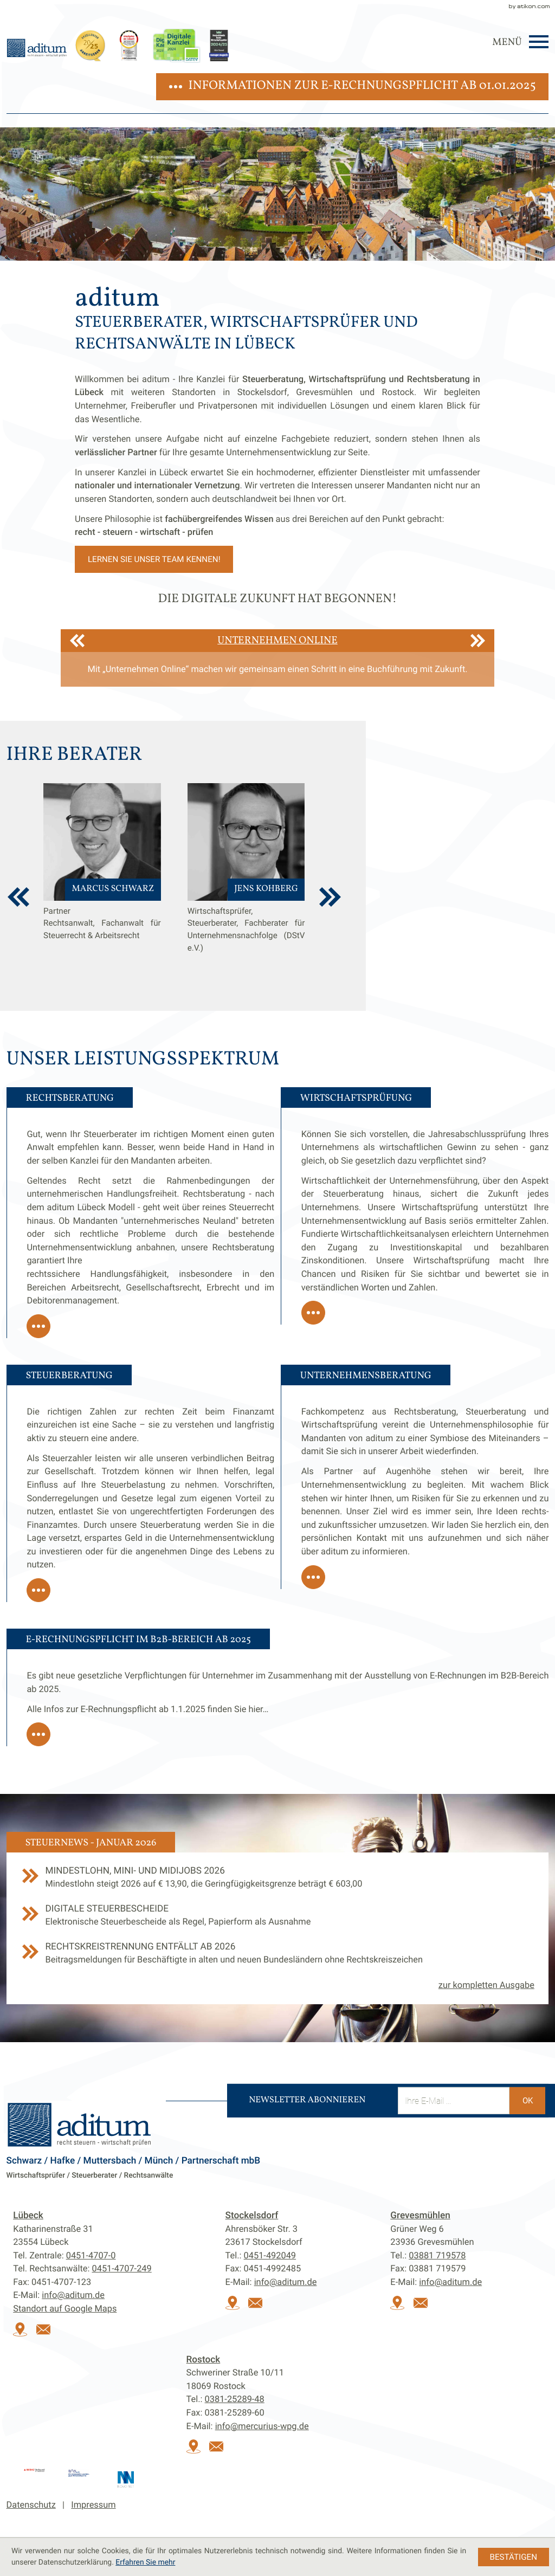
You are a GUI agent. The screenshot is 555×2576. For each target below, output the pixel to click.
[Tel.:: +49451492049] (270, 2255)
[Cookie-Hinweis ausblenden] (513, 2557)
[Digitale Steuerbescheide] (278, 1922)
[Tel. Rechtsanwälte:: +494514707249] (122, 2268)
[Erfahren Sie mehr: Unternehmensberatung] (313, 1577)
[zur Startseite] (37, 47)
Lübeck (28, 2215)
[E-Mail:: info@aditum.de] (46, 2333)
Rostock (203, 2359)
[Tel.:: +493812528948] (234, 2399)
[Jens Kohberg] (246, 887)
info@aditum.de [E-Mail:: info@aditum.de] (73, 2295)
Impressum (93, 2505)
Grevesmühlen (420, 2215)
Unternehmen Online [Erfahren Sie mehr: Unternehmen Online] (277, 641)
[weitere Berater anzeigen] (330, 897)
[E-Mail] (453, 2100)
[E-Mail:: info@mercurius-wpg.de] (219, 2450)
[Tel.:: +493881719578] (437, 2255)
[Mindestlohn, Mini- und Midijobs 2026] (278, 1884)
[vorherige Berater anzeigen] (18, 897)
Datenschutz (31, 2505)
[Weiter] (477, 641)
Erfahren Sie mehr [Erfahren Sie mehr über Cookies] (145, 2562)
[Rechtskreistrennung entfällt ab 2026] (278, 1960)
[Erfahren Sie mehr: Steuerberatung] (38, 1590)
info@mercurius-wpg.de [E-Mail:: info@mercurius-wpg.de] (262, 2426)
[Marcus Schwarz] (102, 887)
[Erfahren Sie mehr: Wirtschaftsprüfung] (313, 1313)
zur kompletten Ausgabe (486, 1985)
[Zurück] (77, 641)
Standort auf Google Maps (65, 2308)
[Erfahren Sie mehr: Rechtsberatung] (38, 1326)
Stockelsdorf (252, 2215)
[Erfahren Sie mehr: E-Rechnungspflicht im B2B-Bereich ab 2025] (38, 1734)
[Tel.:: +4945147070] (91, 2255)
